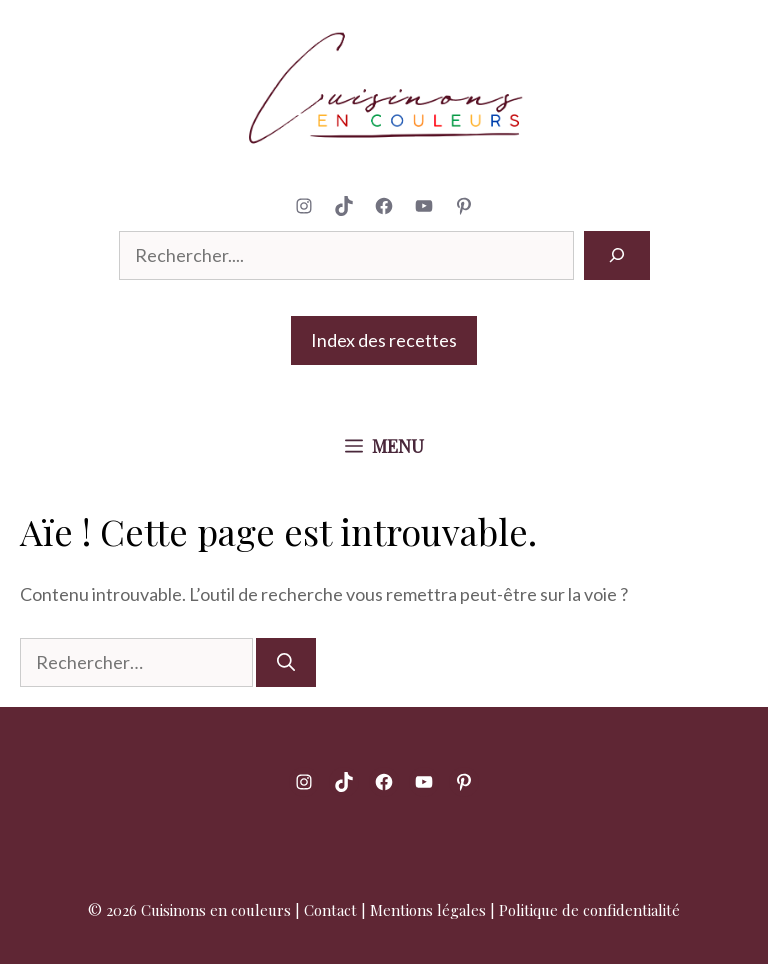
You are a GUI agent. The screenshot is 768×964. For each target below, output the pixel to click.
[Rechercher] (617, 255)
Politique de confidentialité (589, 910)
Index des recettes (384, 340)
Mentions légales (428, 910)
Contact (330, 910)
